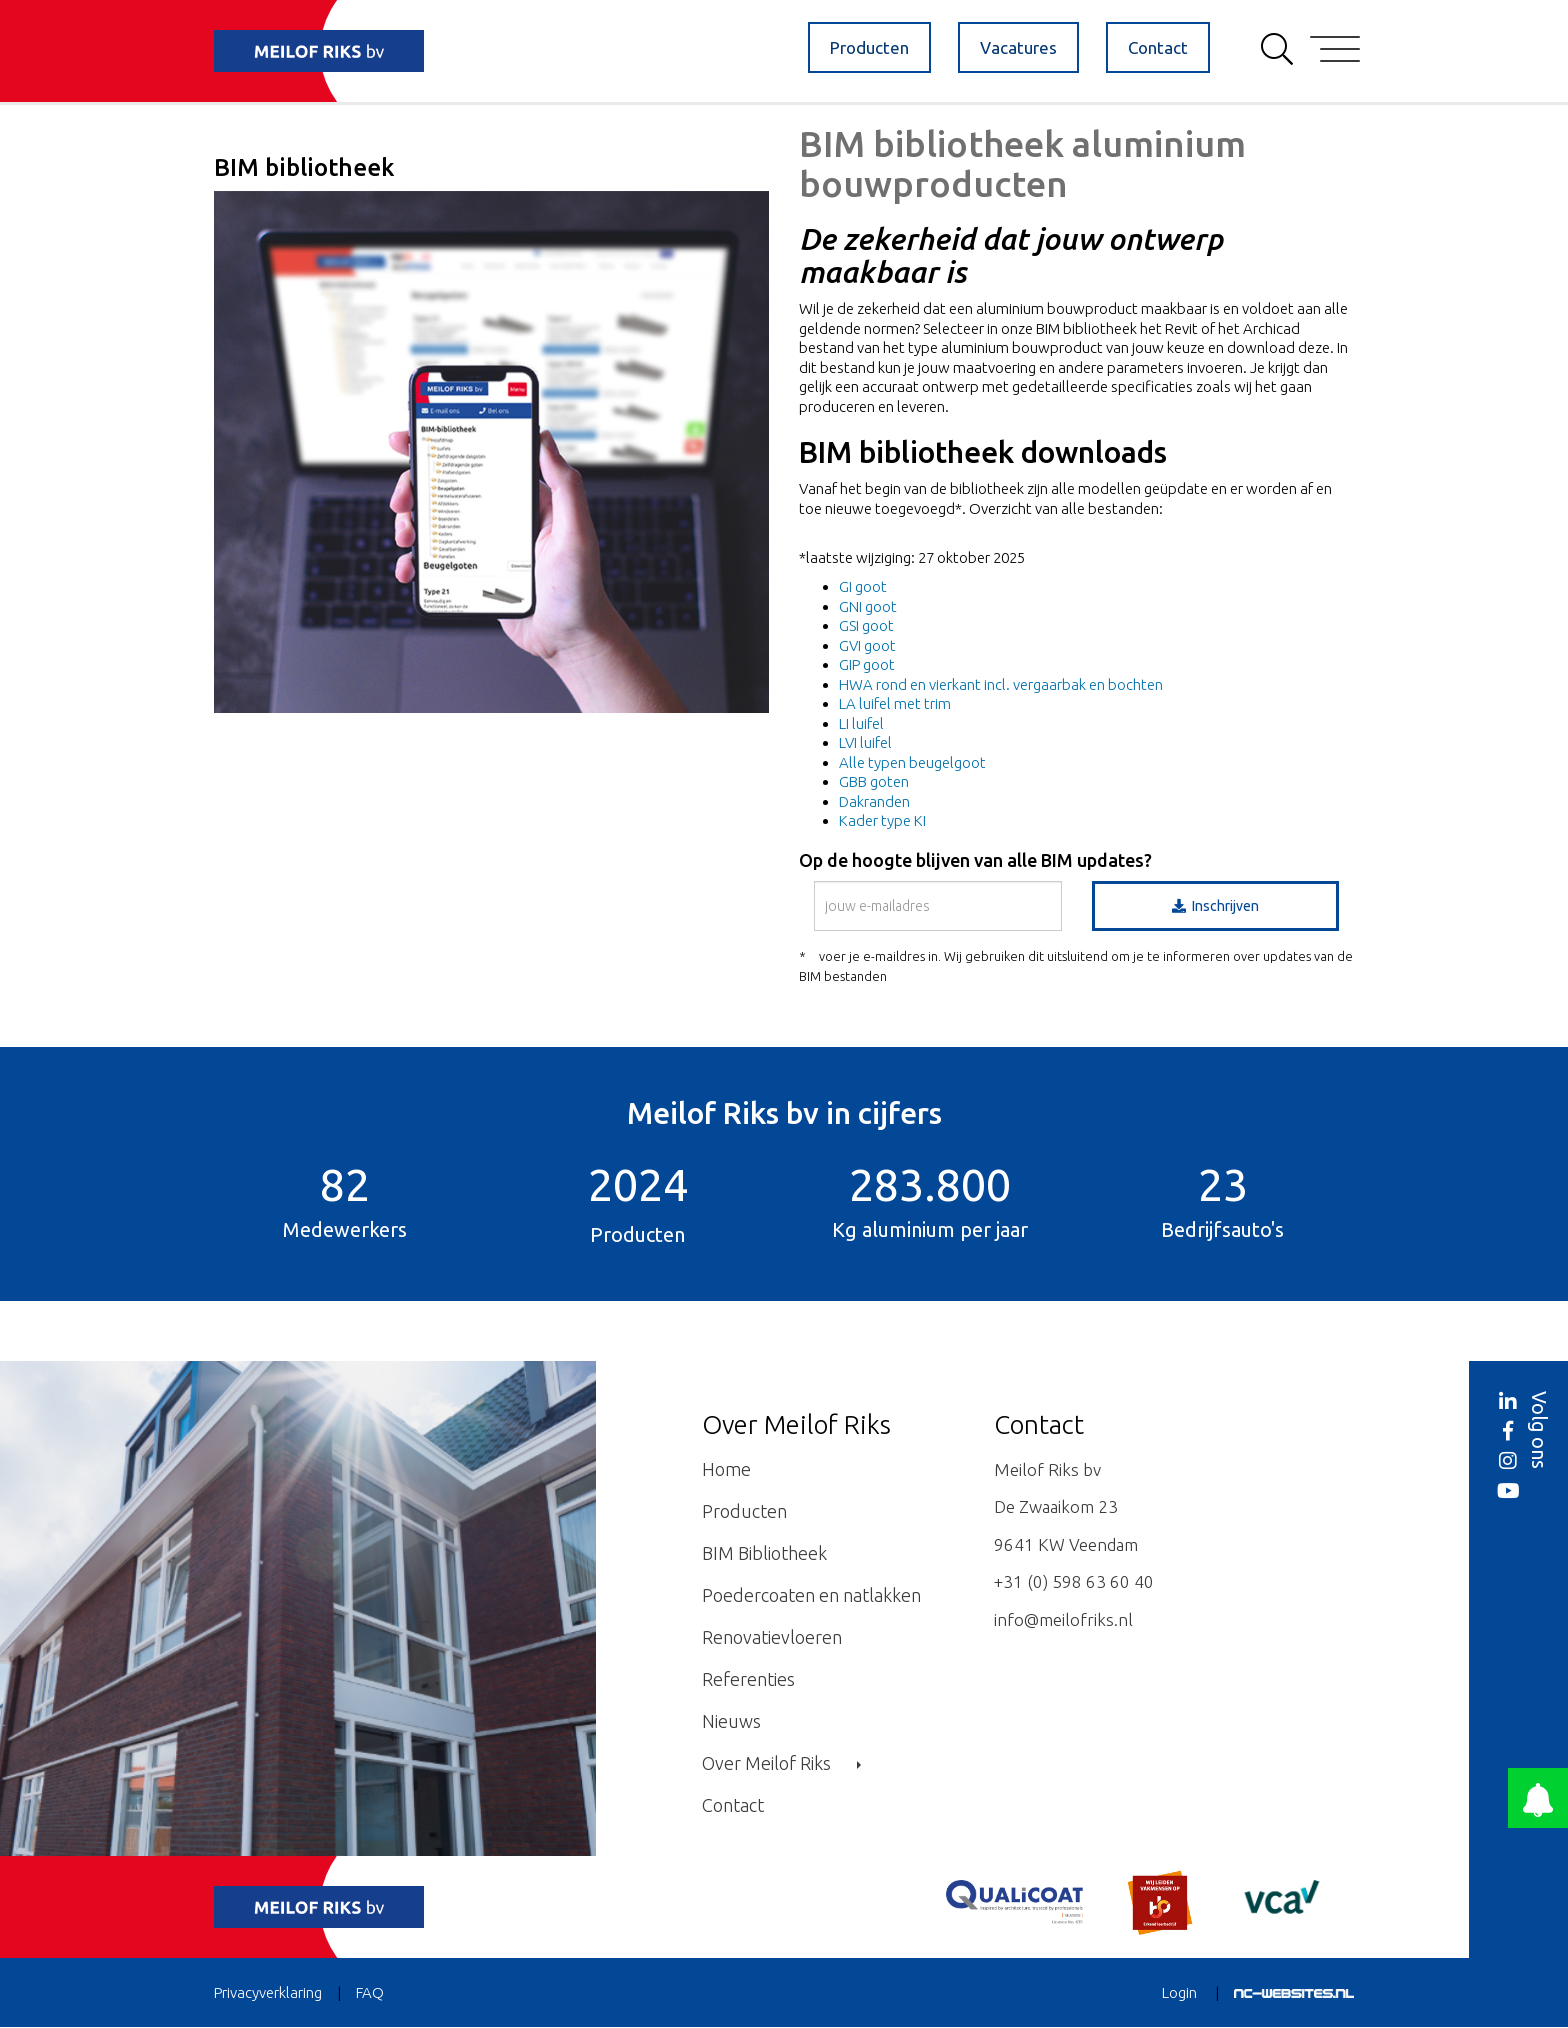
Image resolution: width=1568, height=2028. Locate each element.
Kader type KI (882, 820)
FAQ (370, 1992)
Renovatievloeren (772, 1637)
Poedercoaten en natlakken (811, 1595)
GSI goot (866, 625)
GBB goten (874, 781)
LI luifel (861, 723)
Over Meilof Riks (781, 1763)
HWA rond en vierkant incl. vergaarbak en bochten (1001, 684)
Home (726, 1469)
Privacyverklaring (268, 1992)
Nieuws (731, 1721)
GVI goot (867, 645)
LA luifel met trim (895, 703)
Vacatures (1018, 47)
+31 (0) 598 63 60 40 (1074, 1581)
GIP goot (867, 664)
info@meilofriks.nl (1063, 1619)
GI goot (863, 586)
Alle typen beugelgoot (912, 762)
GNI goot (868, 606)
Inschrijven (1215, 906)
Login (1179, 1992)
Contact (1158, 47)
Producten (869, 47)
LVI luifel (865, 742)
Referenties (748, 1679)
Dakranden (874, 801)
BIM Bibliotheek (764, 1553)
